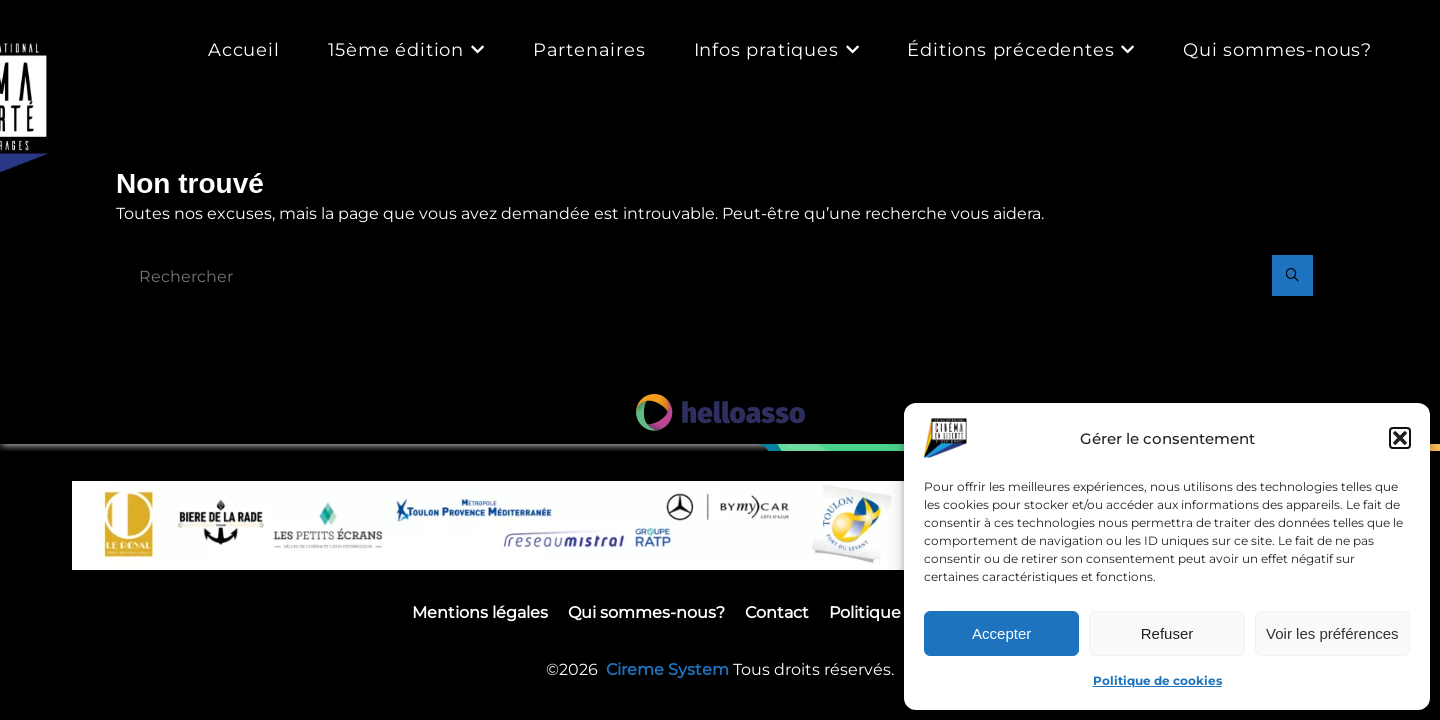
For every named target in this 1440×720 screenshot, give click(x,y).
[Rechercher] (1292, 277)
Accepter (1001, 633)
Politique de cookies (1157, 680)
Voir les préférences (1332, 633)
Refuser (1167, 633)
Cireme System (669, 671)
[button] (1400, 438)
